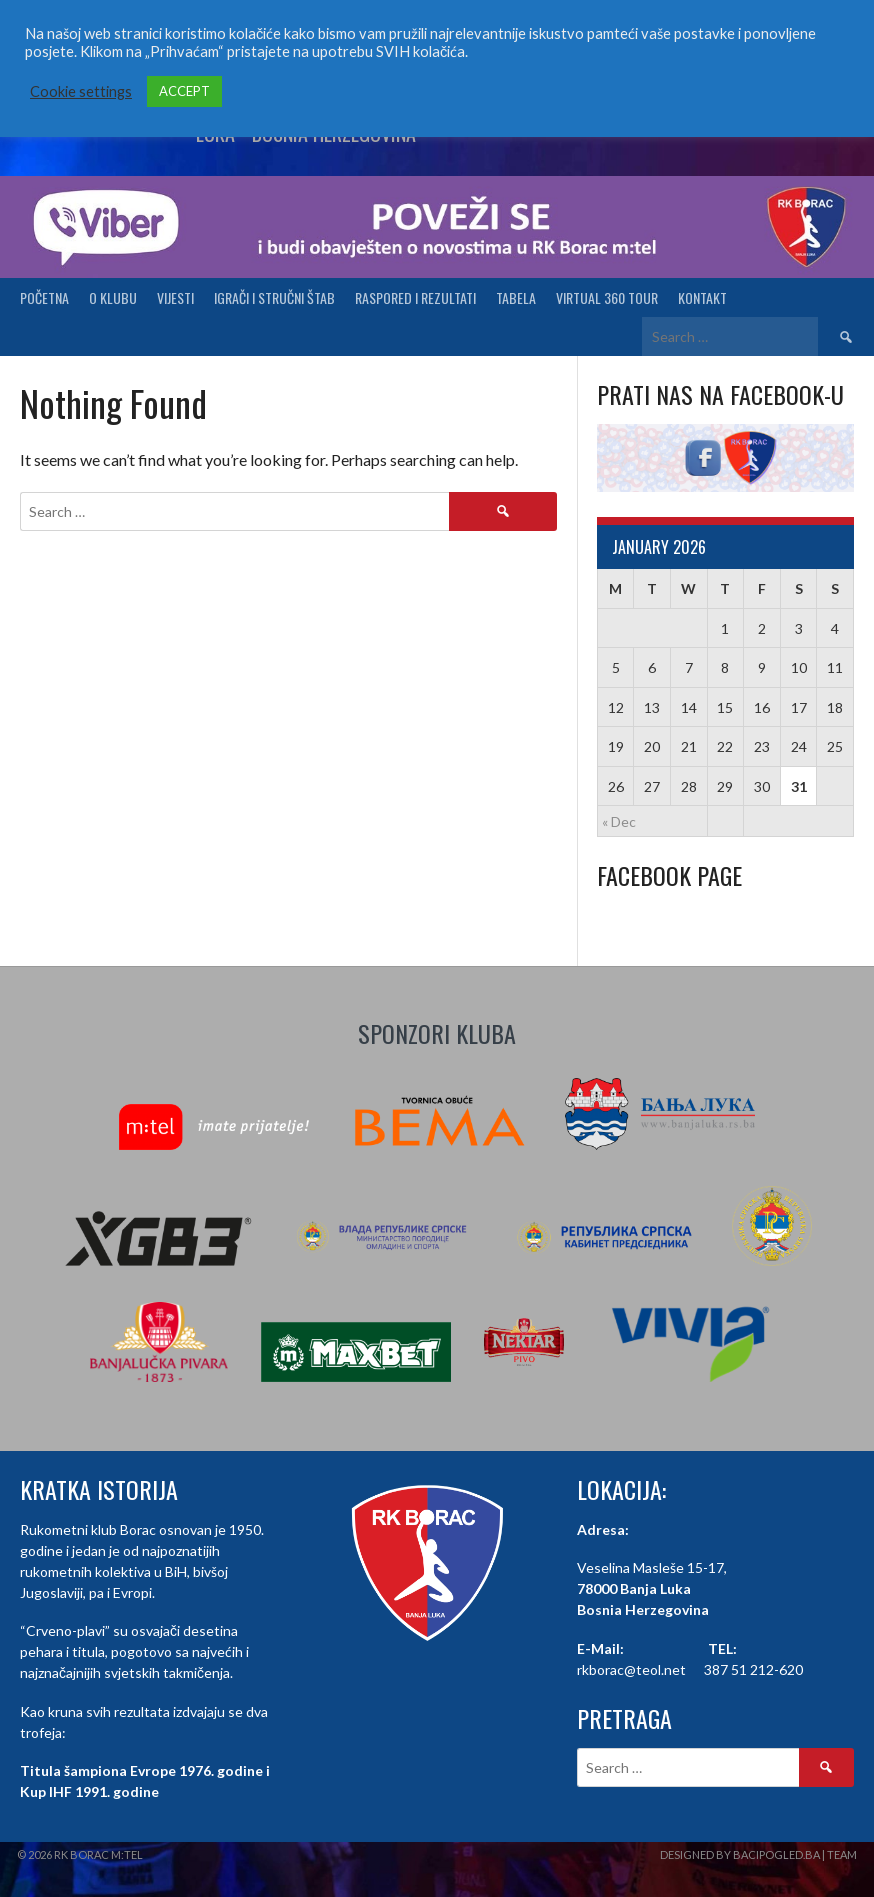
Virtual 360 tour (607, 297)
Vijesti (175, 297)
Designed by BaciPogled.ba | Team (758, 1854)
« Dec (619, 821)
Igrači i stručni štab (274, 297)
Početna (44, 297)
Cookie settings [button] (81, 91)
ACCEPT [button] (184, 91)
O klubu (113, 297)
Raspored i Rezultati (415, 297)
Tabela (516, 297)
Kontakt (702, 297)
